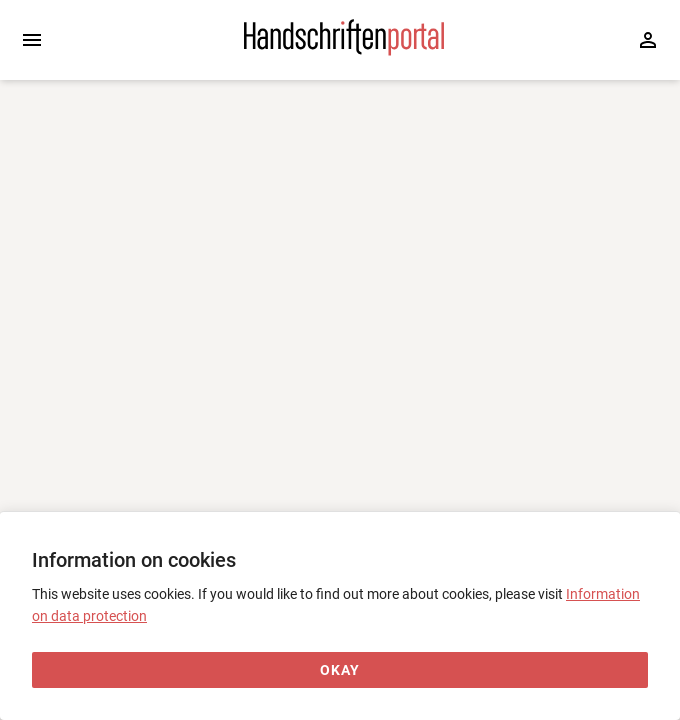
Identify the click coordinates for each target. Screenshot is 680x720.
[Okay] (340, 670)
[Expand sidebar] (32, 40)
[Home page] (344, 51)
